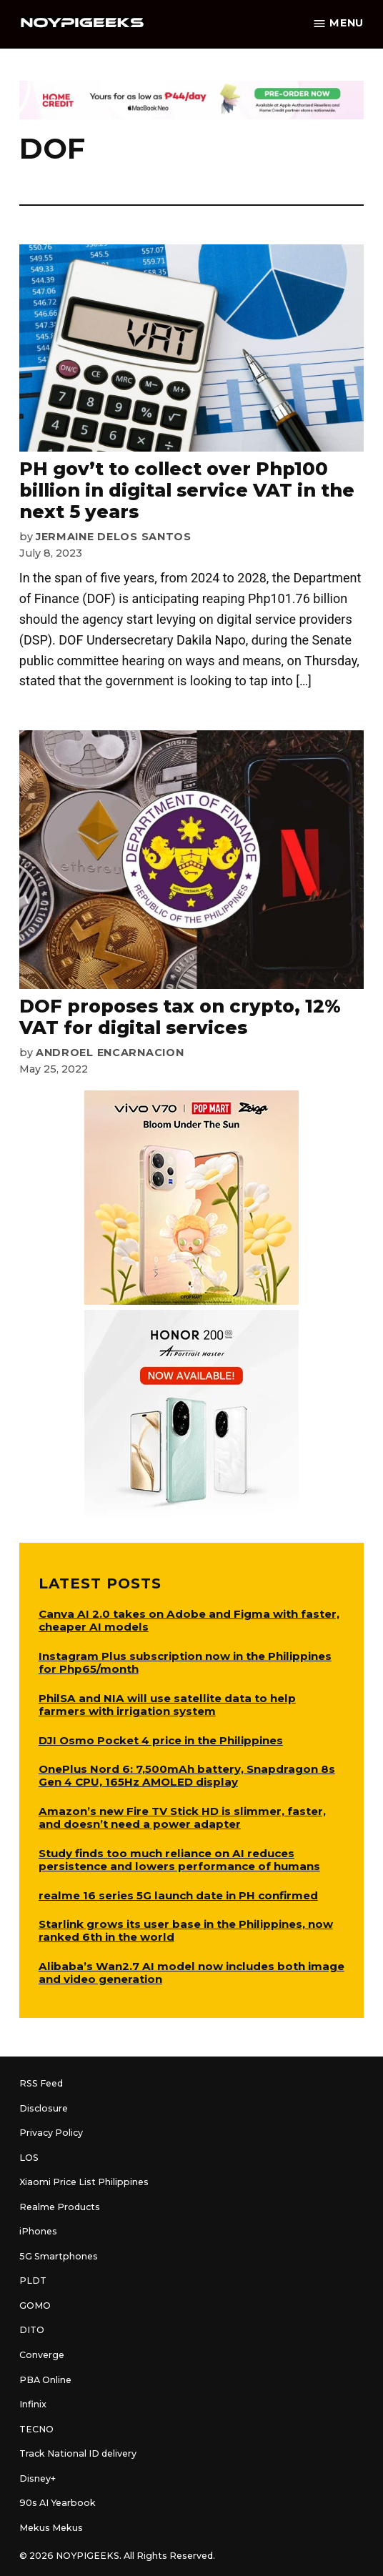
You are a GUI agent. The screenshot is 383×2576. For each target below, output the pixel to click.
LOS (29, 2157)
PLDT (32, 2280)
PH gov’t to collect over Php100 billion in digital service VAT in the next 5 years (186, 490)
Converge (41, 2354)
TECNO (36, 2429)
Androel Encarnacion (110, 1052)
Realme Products (59, 2207)
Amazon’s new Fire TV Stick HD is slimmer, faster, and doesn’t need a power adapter (182, 1817)
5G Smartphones (58, 2256)
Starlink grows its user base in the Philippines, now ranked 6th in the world (186, 1930)
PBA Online (45, 2379)
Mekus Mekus (51, 2527)
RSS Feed (41, 2083)
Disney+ (37, 2478)
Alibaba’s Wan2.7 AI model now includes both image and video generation (191, 1972)
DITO (31, 2329)
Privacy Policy (51, 2132)
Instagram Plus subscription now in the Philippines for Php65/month (185, 1662)
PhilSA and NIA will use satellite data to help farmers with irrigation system (167, 1704)
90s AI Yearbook (57, 2502)
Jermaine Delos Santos (114, 536)
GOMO (35, 2305)
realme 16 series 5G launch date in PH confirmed (178, 1895)
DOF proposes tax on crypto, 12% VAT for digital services (180, 1016)
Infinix (32, 2404)
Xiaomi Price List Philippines (84, 2182)
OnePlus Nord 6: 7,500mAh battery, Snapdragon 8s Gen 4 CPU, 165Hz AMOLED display (187, 1775)
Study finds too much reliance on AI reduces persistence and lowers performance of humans (179, 1859)
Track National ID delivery (77, 2453)
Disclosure (43, 2108)
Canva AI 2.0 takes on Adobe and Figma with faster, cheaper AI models (189, 1620)
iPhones (38, 2231)
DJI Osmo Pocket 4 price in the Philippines (161, 1740)
